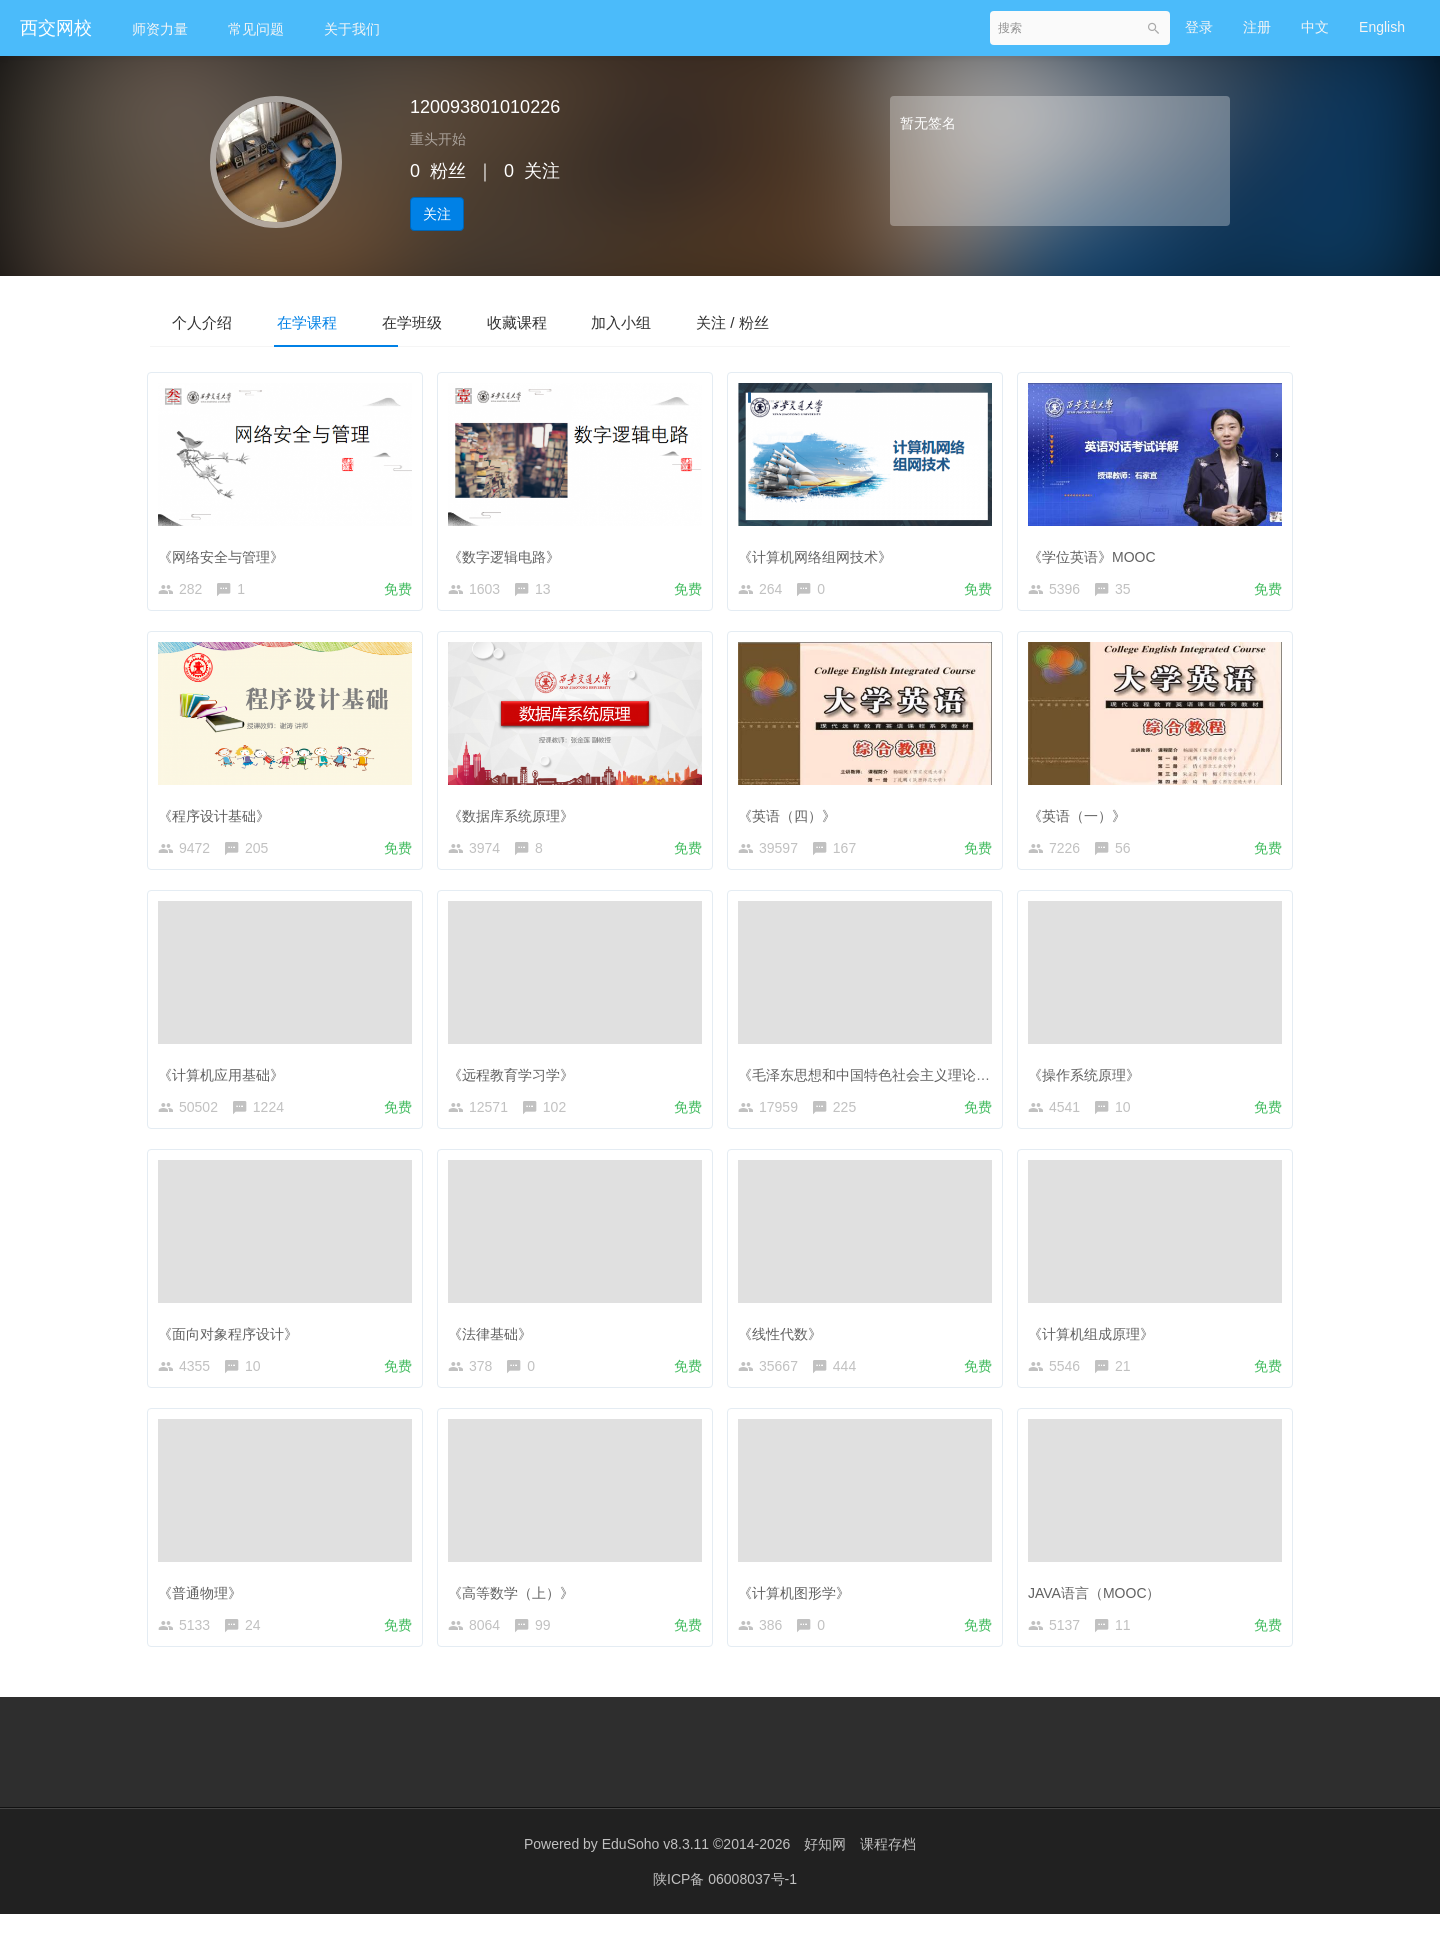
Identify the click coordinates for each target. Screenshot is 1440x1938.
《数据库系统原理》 (516, 817)
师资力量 (160, 29)
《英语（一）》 (1082, 817)
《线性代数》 (785, 1344)
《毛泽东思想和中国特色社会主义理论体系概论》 (897, 1081)
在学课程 (336, 321)
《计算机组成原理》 (1096, 1344)
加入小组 (708, 321)
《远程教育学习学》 (516, 1081)
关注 (437, 214)
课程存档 (888, 1868)
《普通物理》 (205, 1607)
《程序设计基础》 (219, 817)
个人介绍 (212, 321)
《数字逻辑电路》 (509, 554)
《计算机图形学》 (799, 1607)
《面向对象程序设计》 (233, 1344)
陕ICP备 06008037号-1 (725, 1903)
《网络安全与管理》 (226, 554)
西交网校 (56, 28)
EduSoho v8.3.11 (655, 1868)
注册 (1257, 27)
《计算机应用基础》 (226, 1081)
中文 (1315, 27)
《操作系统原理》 (1089, 1081)
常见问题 (256, 29)
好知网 (825, 1868)
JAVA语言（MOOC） (1099, 1607)
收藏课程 (584, 321)
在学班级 (460, 321)
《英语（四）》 (792, 817)
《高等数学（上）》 (516, 1607)
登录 (1199, 27)
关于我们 (352, 29)
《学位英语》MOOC (1097, 554)
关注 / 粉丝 (838, 321)
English (1382, 27)
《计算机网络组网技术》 (820, 554)
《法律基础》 (495, 1344)
